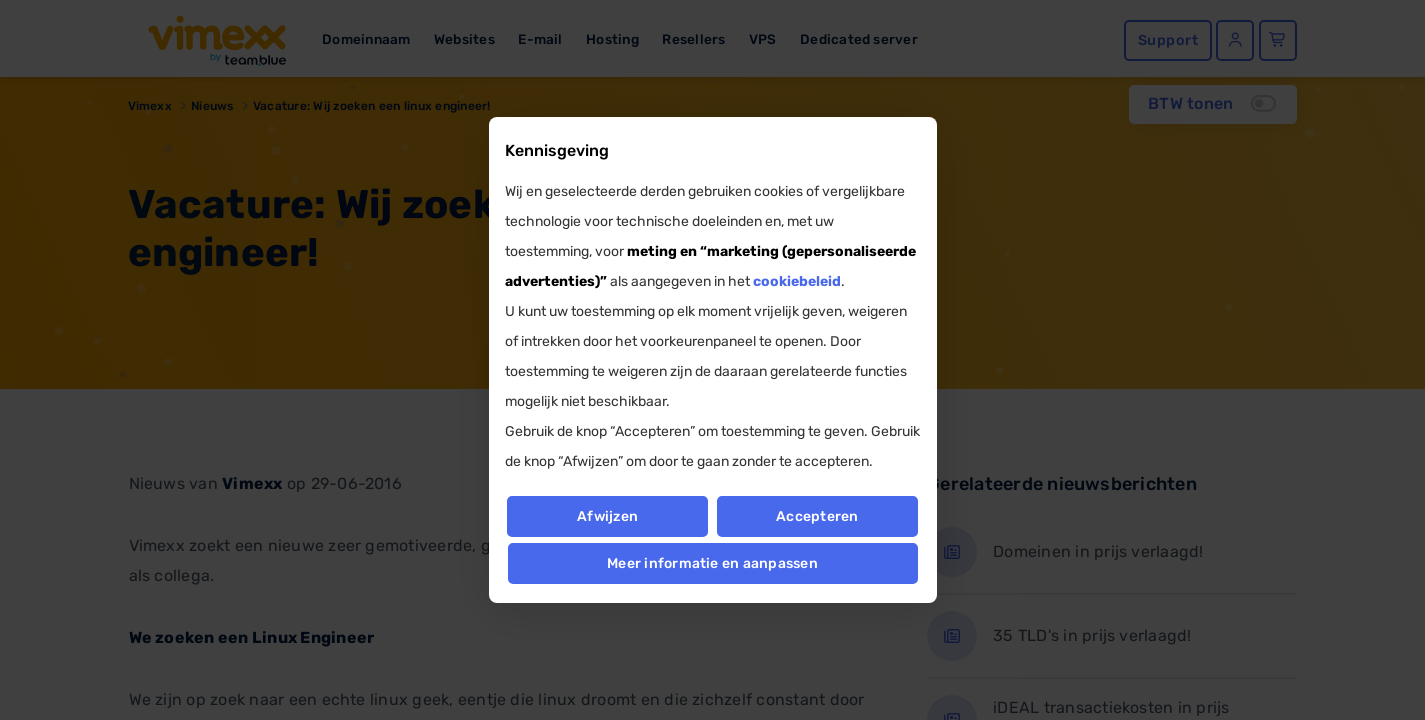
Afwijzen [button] (607, 516)
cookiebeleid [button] (797, 281)
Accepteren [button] (818, 516)
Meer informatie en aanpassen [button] (712, 563)
